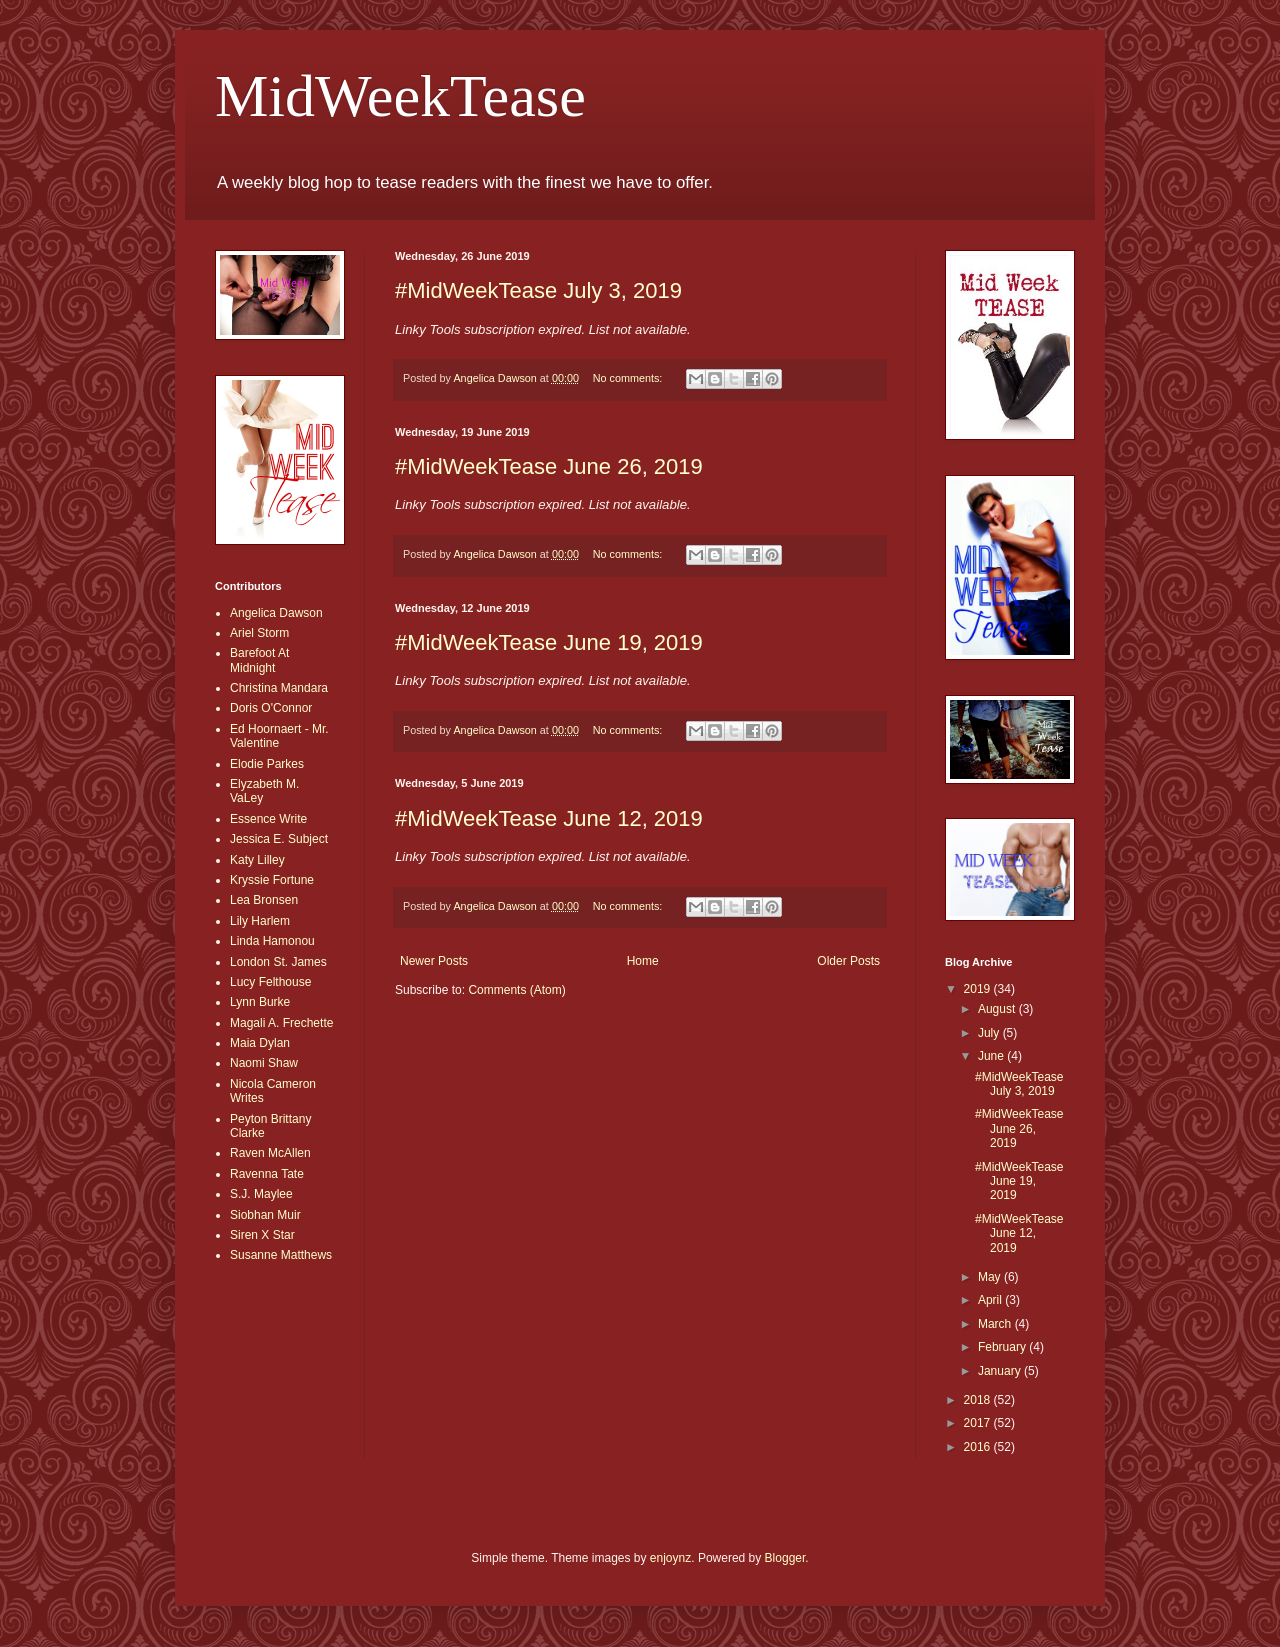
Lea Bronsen (264, 900)
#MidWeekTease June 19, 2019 (549, 642)
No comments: (629, 378)
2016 (979, 1447)
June (992, 1056)
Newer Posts (434, 961)
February (1003, 1347)
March (996, 1324)
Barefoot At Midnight (259, 660)
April (991, 1300)
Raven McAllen (270, 1153)
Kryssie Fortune (272, 880)
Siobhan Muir (265, 1215)
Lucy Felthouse (270, 982)
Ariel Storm (259, 633)
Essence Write (268, 819)
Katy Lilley (257, 860)
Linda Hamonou (272, 941)
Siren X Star (262, 1235)
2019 (979, 989)
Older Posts (848, 961)
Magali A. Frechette (281, 1023)
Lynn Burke (260, 1002)
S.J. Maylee (261, 1194)
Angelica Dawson (276, 613)
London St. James (278, 962)
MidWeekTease (400, 96)
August (998, 1009)
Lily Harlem (260, 921)
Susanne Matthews (281, 1255)
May (991, 1277)
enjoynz (670, 1558)
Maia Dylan (260, 1043)
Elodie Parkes (267, 764)
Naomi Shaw (264, 1063)
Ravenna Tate (267, 1174)
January (1001, 1371)
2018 (979, 1400)
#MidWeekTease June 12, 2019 (549, 818)
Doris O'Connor (271, 708)
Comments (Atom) (516, 990)
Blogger (785, 1558)
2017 (979, 1423)
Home (643, 961)
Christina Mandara (279, 688)
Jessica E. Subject (279, 839)
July (990, 1033)
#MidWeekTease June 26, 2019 (549, 466)
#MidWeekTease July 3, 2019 (538, 290)
